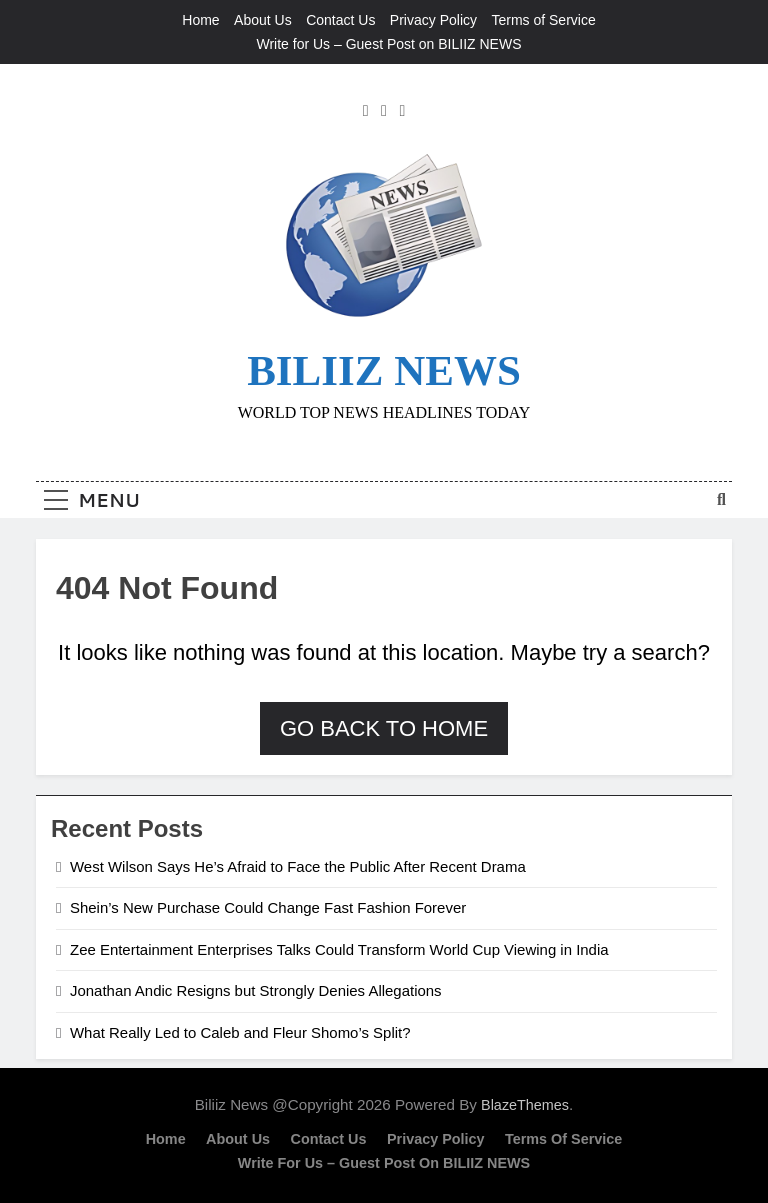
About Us (263, 20)
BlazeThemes (525, 1105)
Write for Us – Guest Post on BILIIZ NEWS (388, 44)
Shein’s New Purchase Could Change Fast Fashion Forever (268, 907)
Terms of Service (543, 20)
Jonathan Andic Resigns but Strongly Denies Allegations (256, 990)
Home (200, 20)
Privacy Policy (433, 20)
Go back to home (384, 728)
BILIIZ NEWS (384, 370)
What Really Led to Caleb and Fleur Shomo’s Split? (240, 1032)
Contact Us (340, 20)
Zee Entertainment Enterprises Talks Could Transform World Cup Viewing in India (339, 949)
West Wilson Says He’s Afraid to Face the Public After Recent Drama (298, 866)
